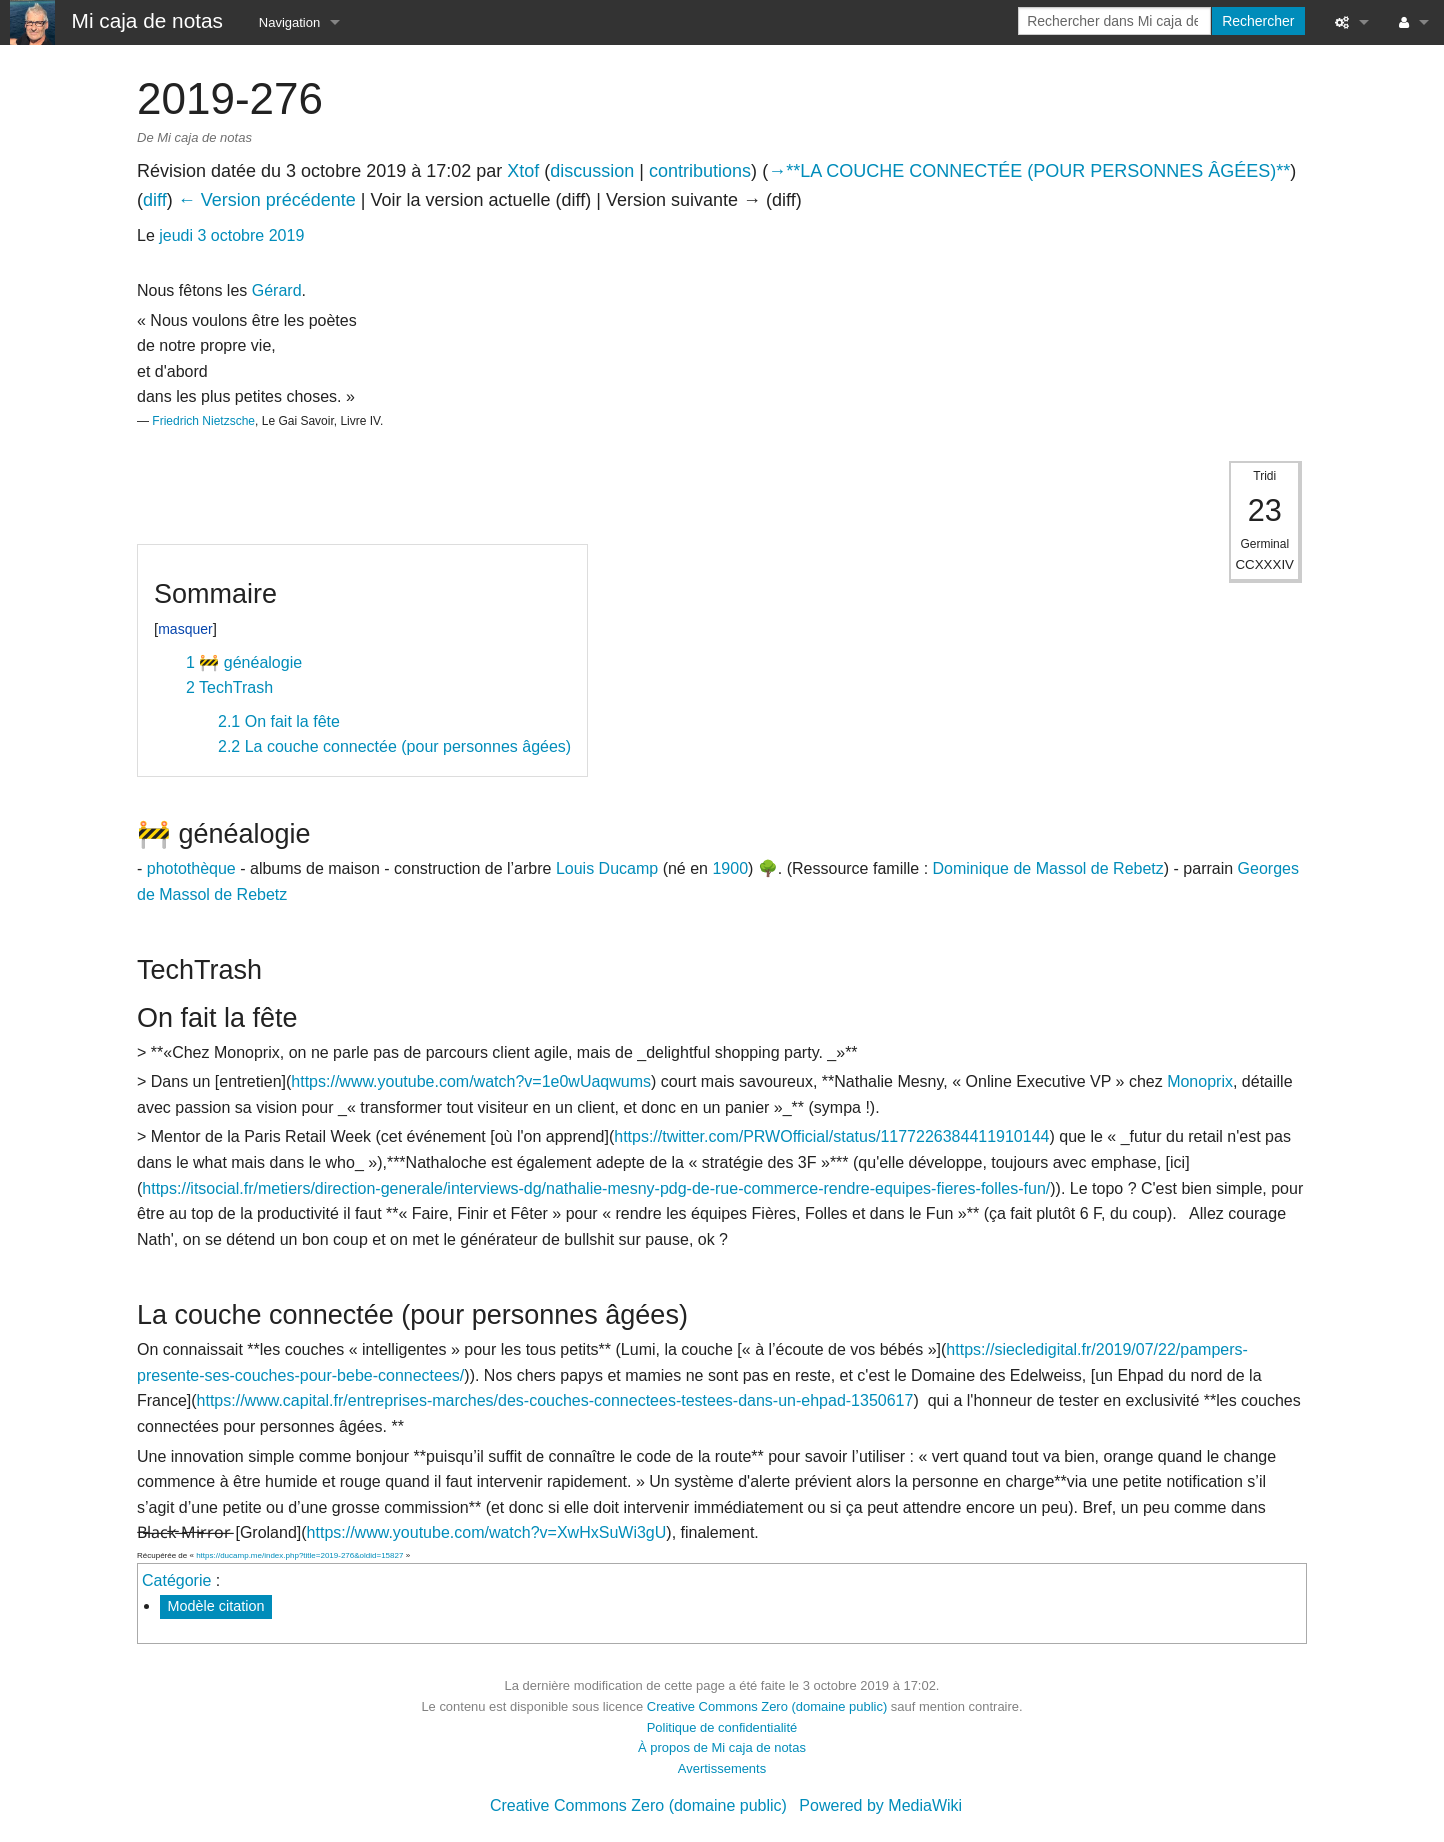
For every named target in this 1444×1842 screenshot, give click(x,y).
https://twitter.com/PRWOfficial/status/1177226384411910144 (831, 1136)
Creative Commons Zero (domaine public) (767, 1706)
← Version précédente (267, 200)
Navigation (289, 22)
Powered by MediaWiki (880, 1805)
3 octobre (231, 235)
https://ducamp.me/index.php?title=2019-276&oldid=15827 (299, 1555)
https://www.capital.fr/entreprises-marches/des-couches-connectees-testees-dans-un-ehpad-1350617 (555, 1400)
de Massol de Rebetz (1088, 868)
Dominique (971, 868)
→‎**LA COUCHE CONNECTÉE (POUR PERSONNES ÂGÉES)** (1029, 171)
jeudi (176, 235)
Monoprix (1200, 1081)
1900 (730, 868)
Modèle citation (216, 1606)
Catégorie (176, 1580)
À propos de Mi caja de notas (722, 1747)
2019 (287, 235)
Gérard (277, 290)
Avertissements (722, 1768)
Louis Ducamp (607, 868)
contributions (700, 171)
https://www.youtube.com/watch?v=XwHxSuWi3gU (487, 1532)
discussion (592, 171)
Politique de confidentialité (722, 1727)
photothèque (191, 868)
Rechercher (1258, 21)
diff (155, 200)
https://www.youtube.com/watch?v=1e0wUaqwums (471, 1081)
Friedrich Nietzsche (203, 421)
